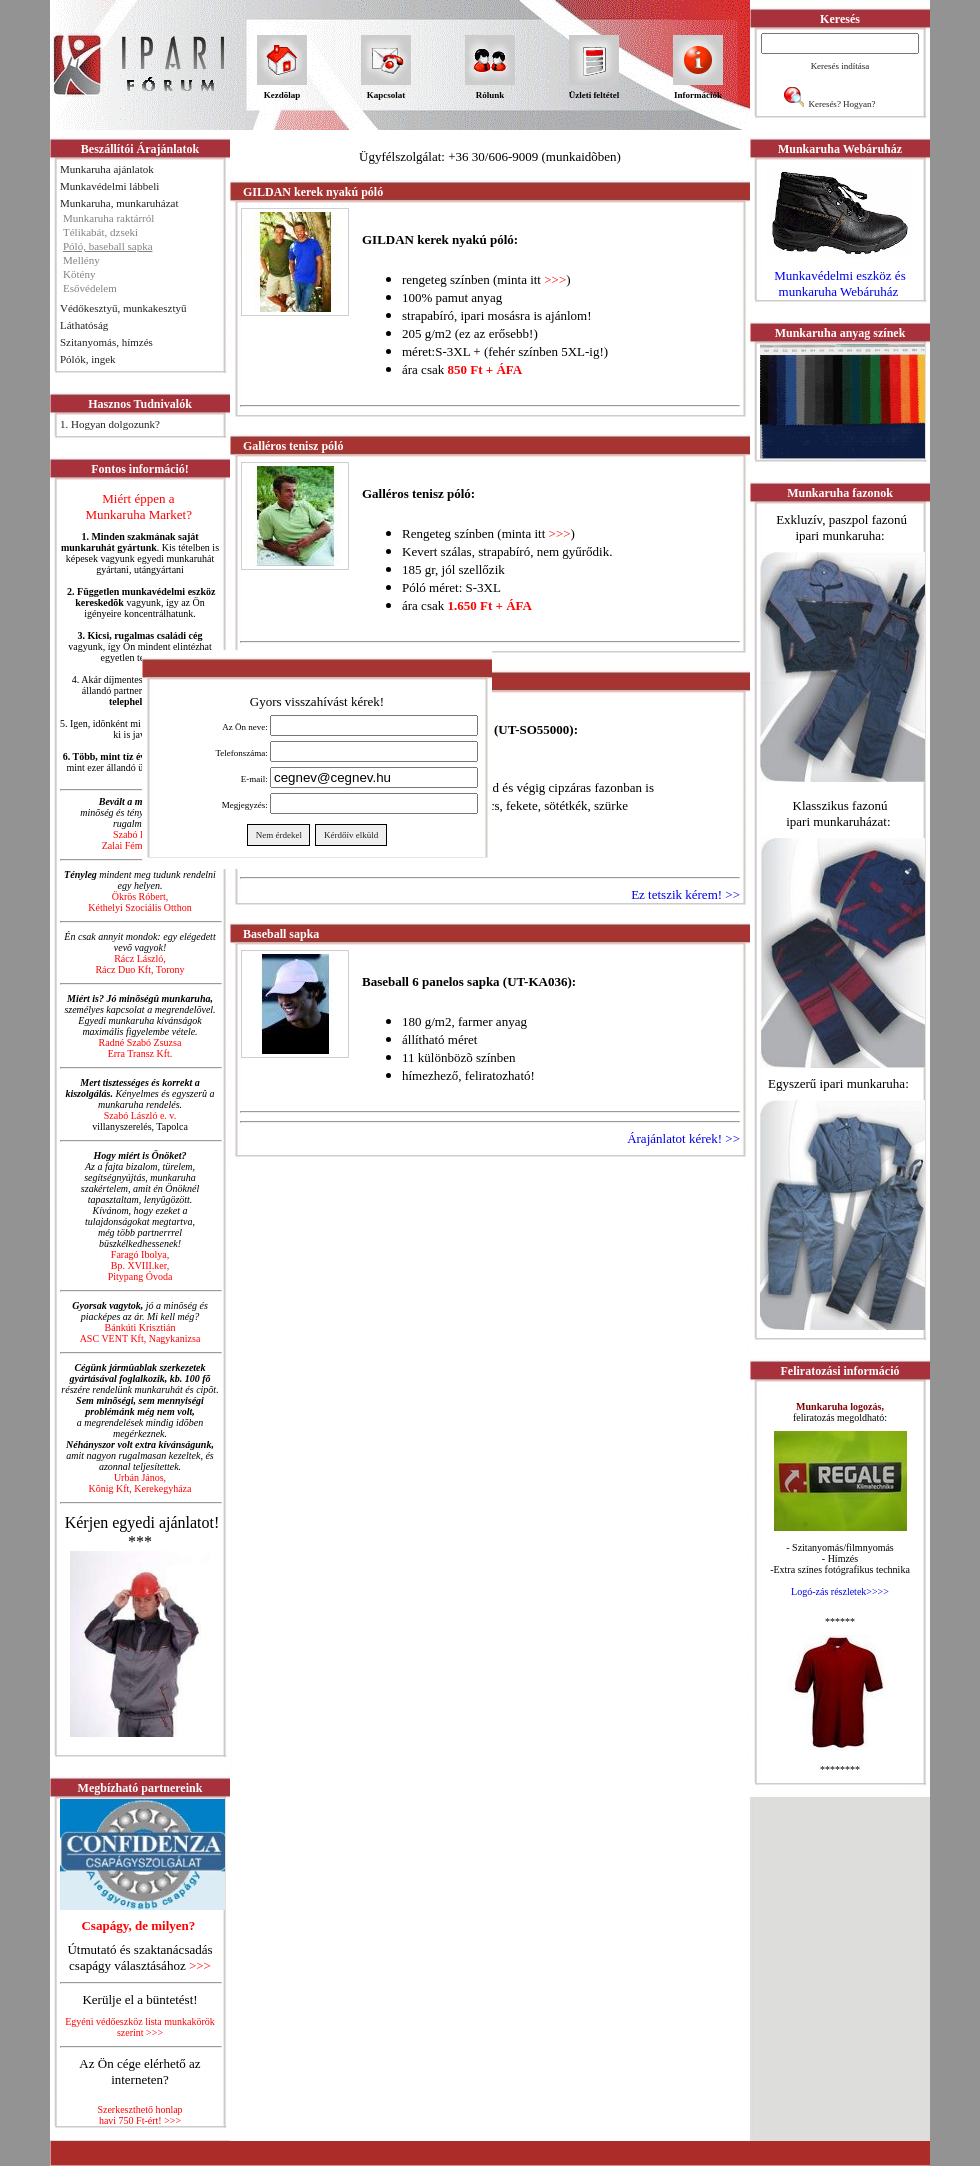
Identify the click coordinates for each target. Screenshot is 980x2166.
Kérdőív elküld (350, 835)
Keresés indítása (840, 66)
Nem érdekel (278, 835)
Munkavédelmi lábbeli (109, 186)
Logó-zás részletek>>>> (840, 1591)
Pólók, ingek (88, 359)
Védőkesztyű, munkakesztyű (123, 308)
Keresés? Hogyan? (841, 104)
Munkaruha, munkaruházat (119, 203)
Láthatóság (84, 325)
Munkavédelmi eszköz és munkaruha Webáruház (839, 283)
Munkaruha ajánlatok (107, 169)
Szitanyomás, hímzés (106, 342)
